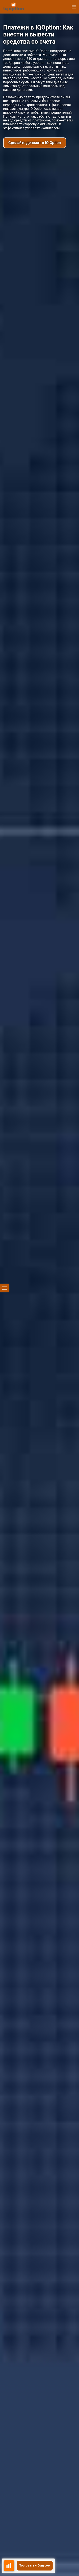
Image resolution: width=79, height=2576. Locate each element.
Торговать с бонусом (34, 2565)
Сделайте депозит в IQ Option (34, 142)
